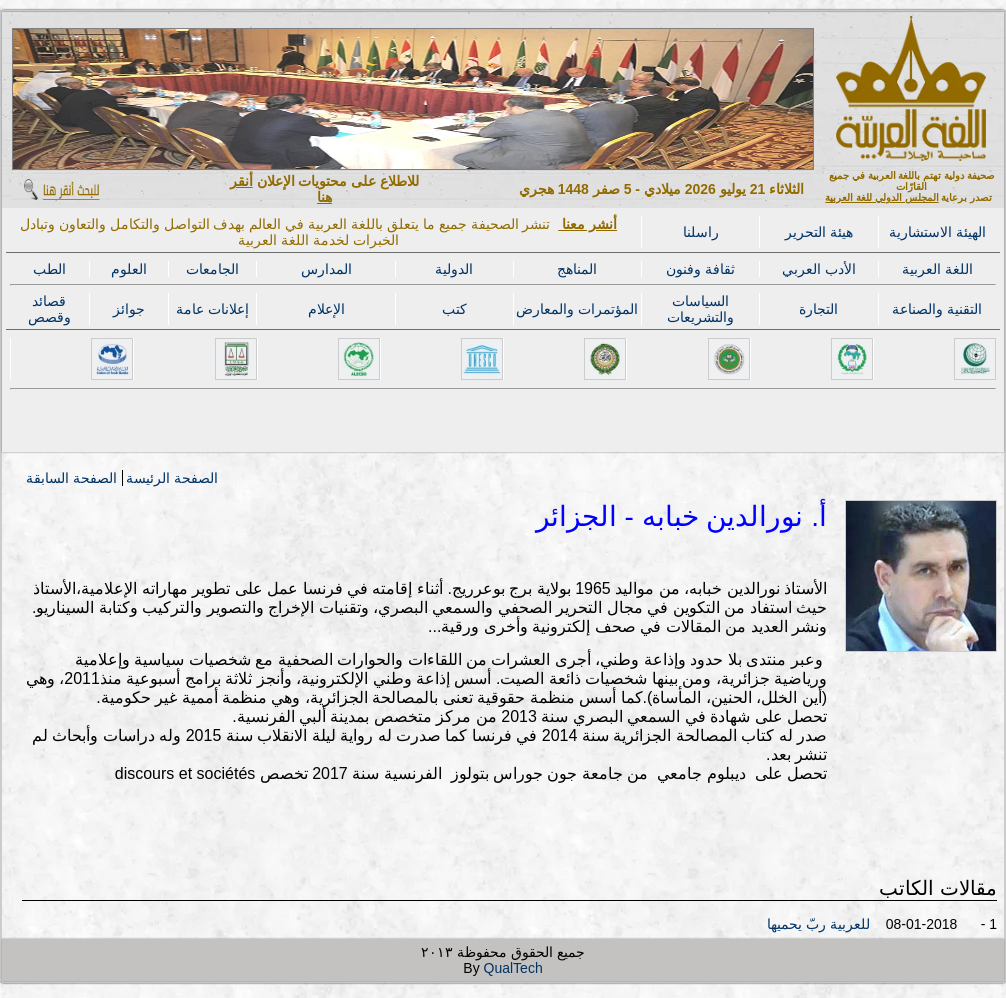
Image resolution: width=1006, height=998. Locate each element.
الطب (49, 269)
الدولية (454, 269)
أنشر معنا (587, 224)
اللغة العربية (937, 269)
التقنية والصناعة (937, 309)
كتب (454, 309)
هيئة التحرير (819, 232)
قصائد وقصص (49, 309)
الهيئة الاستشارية (937, 232)
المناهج (577, 269)
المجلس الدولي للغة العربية (881, 197)
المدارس (326, 269)
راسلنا (701, 232)
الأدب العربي (819, 269)
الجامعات (212, 269)
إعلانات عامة (212, 309)
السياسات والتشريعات (700, 309)
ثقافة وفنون (700, 269)
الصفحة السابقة (71, 478)
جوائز (129, 309)
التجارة (818, 309)
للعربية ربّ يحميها (818, 924)
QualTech (513, 968)
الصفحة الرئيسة (172, 478)
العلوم (129, 269)
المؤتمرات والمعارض (577, 309)
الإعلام (326, 309)
